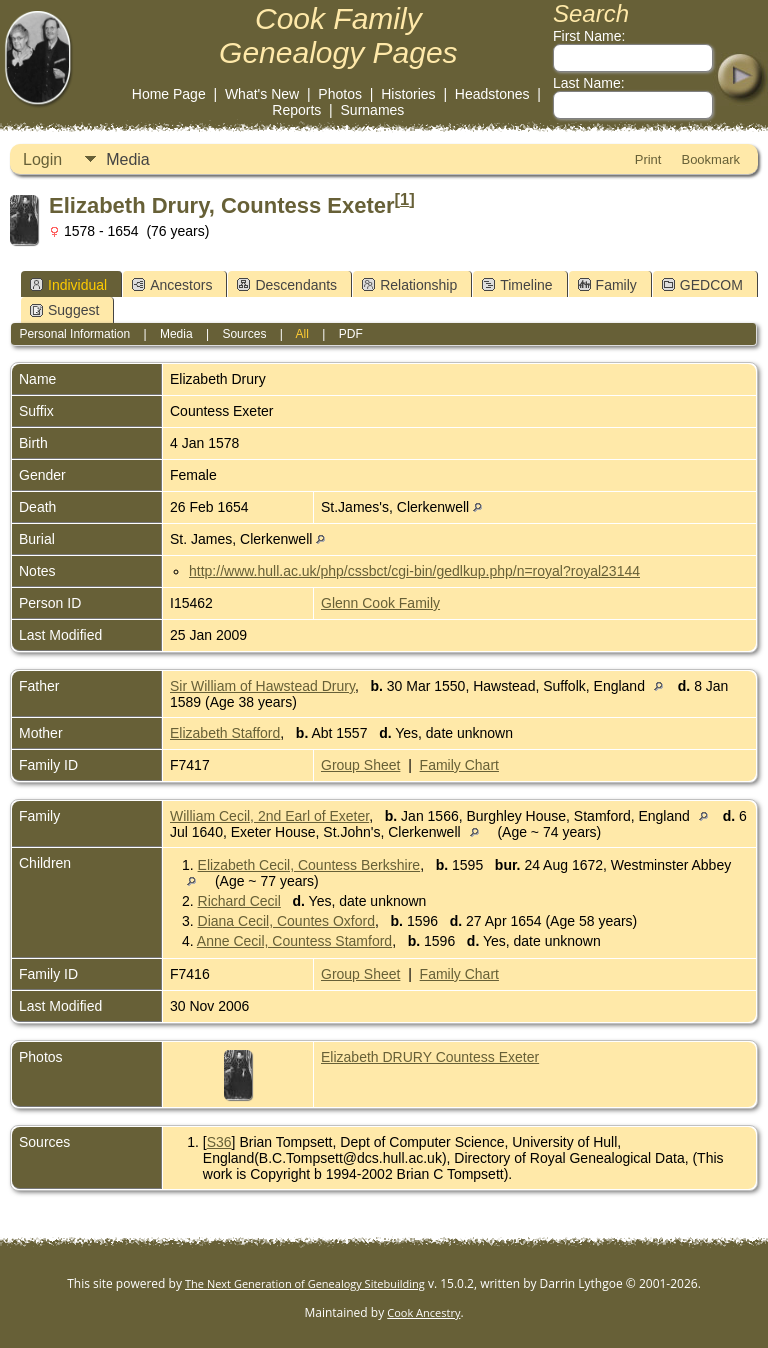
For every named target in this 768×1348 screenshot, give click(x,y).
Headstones (492, 94)
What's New (262, 94)
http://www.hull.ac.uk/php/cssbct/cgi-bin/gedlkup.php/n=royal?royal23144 (414, 571)
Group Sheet (360, 765)
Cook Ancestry (423, 1312)
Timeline (517, 285)
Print (648, 159)
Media (128, 159)
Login (42, 159)
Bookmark (710, 159)
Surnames (373, 110)
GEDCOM (702, 285)
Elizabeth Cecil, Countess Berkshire (309, 865)
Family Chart (459, 765)
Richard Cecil (239, 901)
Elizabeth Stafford (225, 733)
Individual (68, 285)
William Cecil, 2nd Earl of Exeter (269, 816)
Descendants (287, 285)
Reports (296, 110)
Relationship (409, 285)
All (302, 334)
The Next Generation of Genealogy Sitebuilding (305, 1283)
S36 (219, 1142)
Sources (244, 334)
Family (607, 285)
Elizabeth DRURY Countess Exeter (430, 1057)
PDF (351, 334)
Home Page (169, 94)
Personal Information (74, 334)
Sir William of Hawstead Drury (262, 686)
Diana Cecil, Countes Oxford (286, 921)
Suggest (64, 310)
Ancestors (172, 285)
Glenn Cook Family (380, 603)
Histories (408, 94)
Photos (340, 94)
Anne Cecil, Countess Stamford (294, 941)
